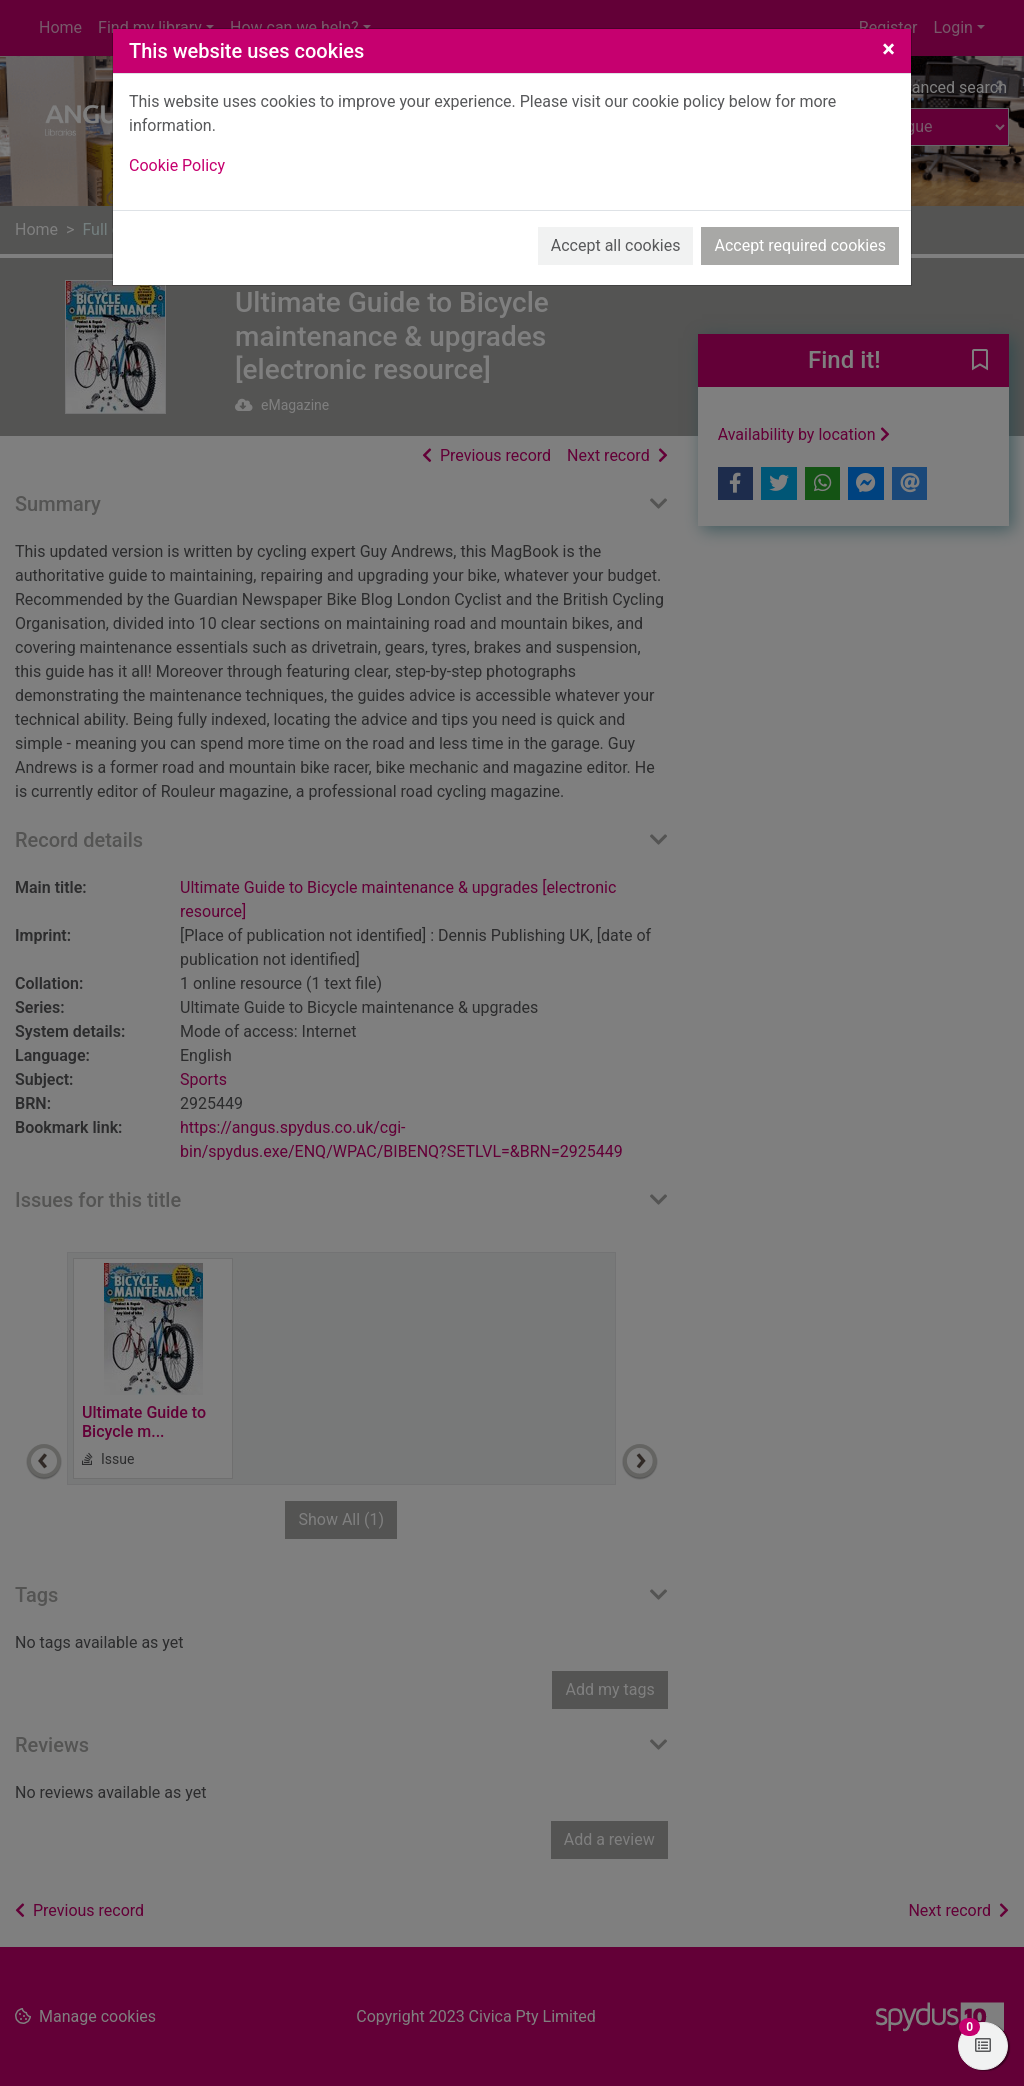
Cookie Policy (177, 165)
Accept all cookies (616, 245)
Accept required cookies (800, 245)
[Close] (888, 49)
